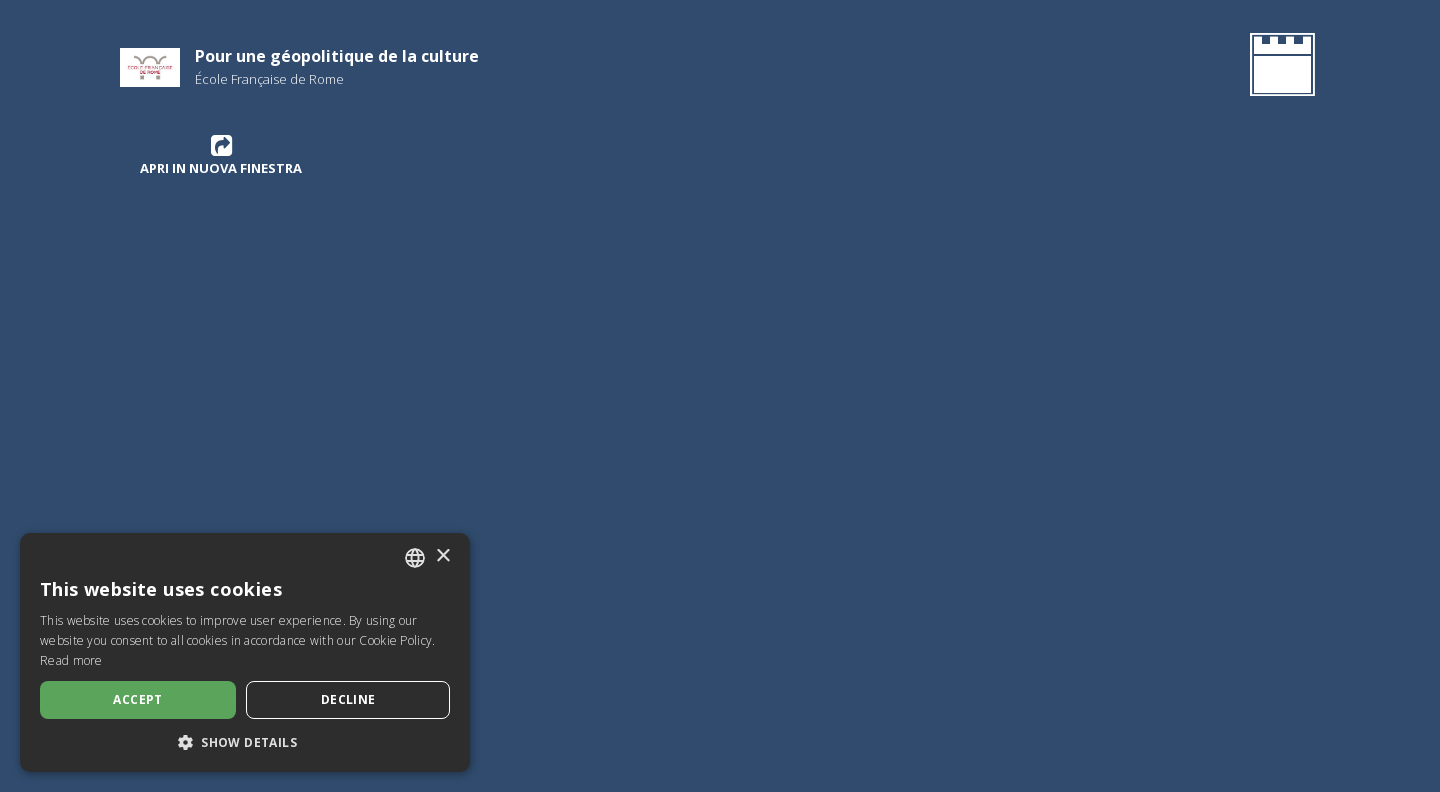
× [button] (442, 556)
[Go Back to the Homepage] (1278, 68)
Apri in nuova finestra (221, 155)
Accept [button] (137, 699)
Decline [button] (348, 699)
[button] (245, 742)
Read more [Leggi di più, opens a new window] (71, 660)
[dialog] (245, 652)
